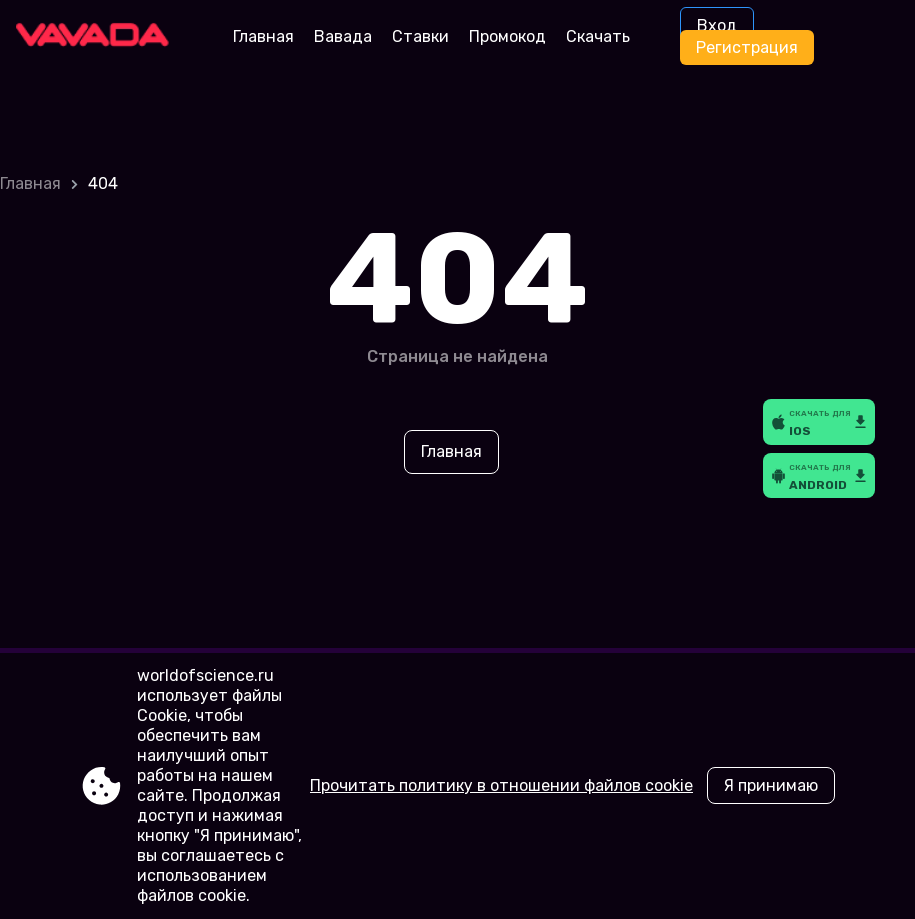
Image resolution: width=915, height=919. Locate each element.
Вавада (343, 36)
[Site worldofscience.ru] (99, 37)
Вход (717, 25)
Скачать (598, 36)
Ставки (420, 36)
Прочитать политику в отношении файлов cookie (501, 785)
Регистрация (747, 47)
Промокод (507, 36)
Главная (263, 36)
